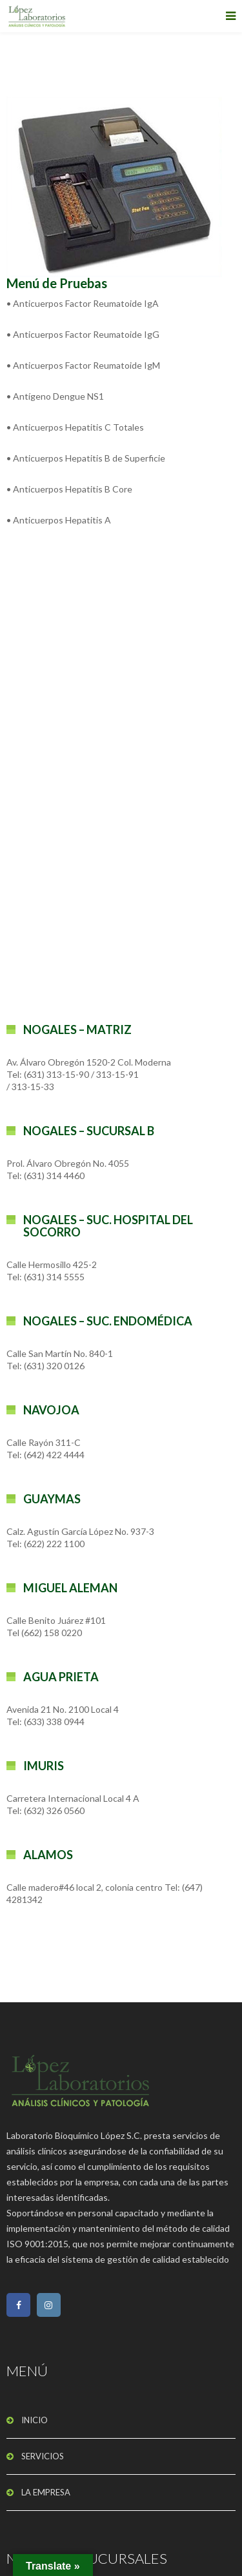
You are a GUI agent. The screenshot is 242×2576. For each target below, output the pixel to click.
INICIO (34, 2420)
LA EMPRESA (45, 2492)
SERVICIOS (42, 2456)
